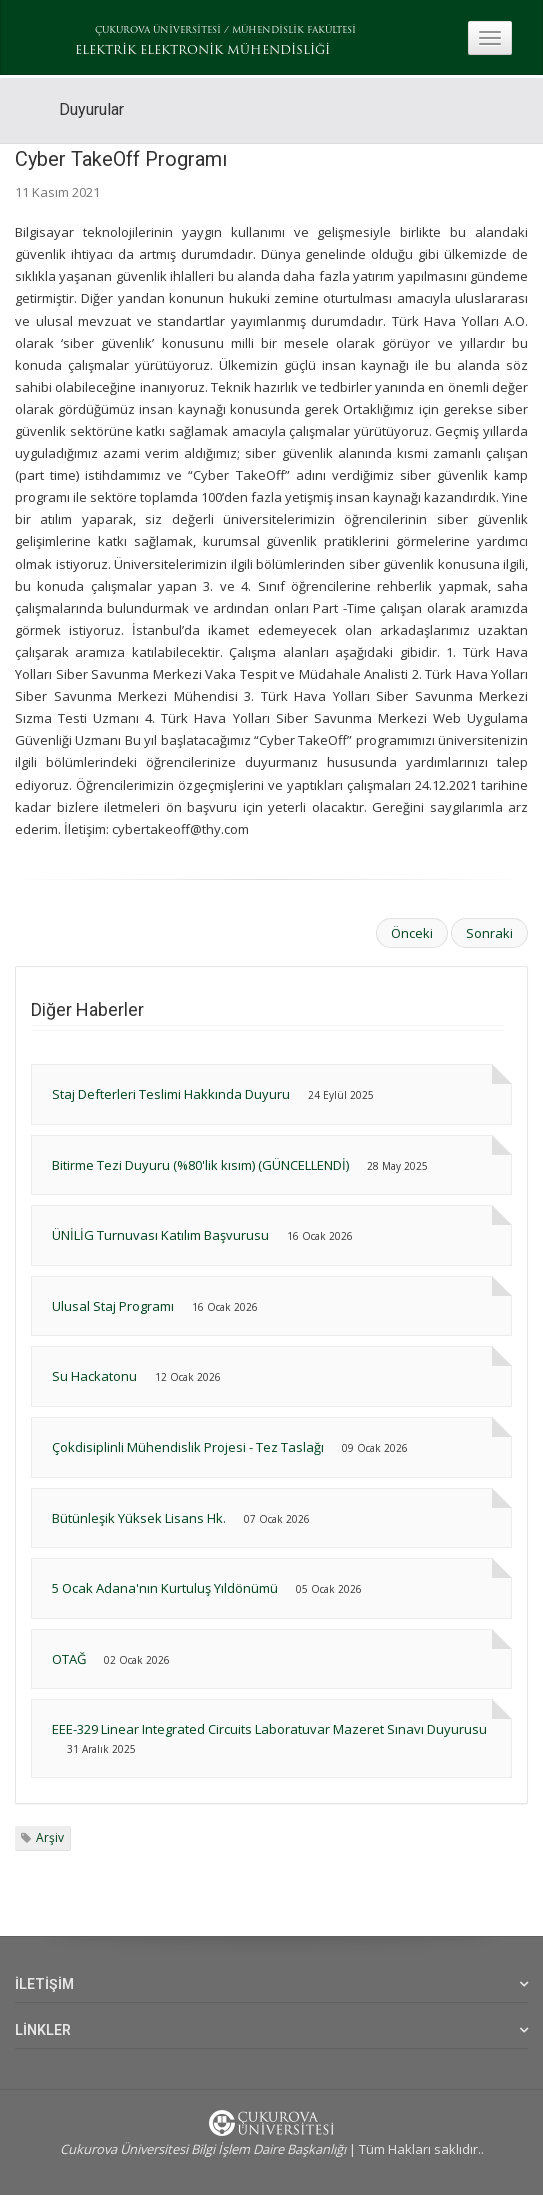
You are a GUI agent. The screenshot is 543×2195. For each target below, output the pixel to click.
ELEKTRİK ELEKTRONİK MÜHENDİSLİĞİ (202, 51)
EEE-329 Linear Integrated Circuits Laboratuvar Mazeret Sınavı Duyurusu (269, 1729)
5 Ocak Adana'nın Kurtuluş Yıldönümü (165, 1588)
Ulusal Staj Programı (113, 1306)
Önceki (412, 933)
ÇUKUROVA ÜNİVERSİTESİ (158, 30)
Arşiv (50, 1837)
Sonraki (489, 933)
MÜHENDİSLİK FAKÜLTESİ (294, 30)
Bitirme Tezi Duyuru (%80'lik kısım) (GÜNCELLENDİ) (200, 1165)
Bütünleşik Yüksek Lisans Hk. (139, 1518)
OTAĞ (69, 1659)
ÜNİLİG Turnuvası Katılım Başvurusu (162, 1235)
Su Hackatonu (94, 1376)
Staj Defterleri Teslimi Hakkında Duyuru (171, 1094)
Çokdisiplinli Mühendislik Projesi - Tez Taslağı (188, 1447)
